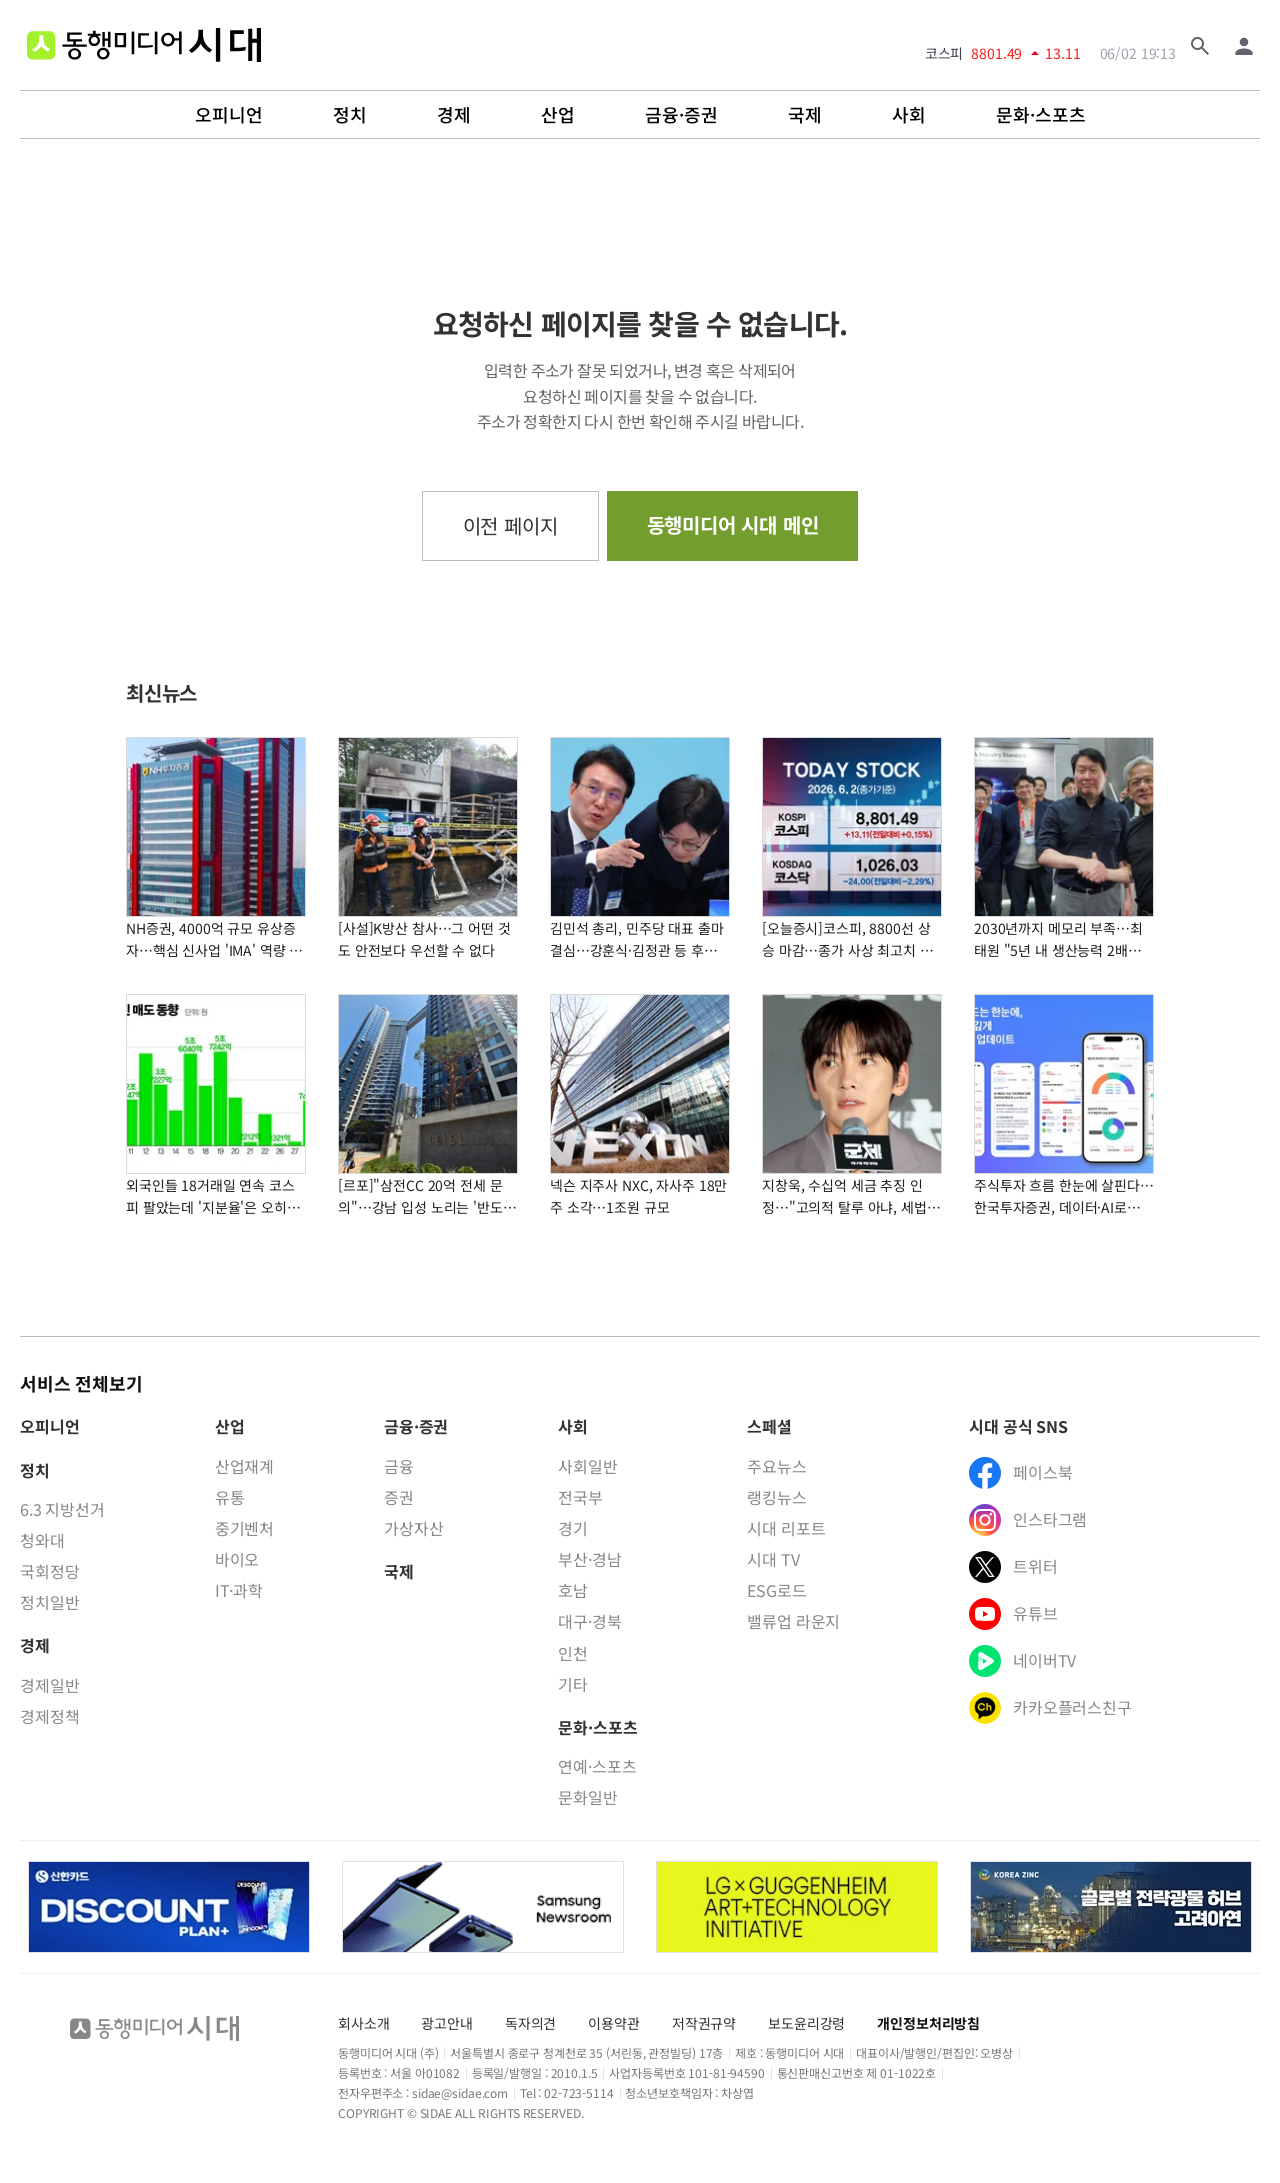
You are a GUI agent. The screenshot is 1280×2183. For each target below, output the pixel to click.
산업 (558, 115)
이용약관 (613, 2023)
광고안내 (446, 2023)
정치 (350, 115)
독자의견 (530, 2023)
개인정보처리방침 (928, 2023)
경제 (454, 115)
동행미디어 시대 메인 (733, 524)
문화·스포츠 (1041, 115)
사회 (909, 115)
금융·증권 (681, 115)
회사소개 (363, 2023)
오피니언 (229, 115)
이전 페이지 (510, 525)
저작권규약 (704, 2023)
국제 (805, 115)
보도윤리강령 (806, 2023)
